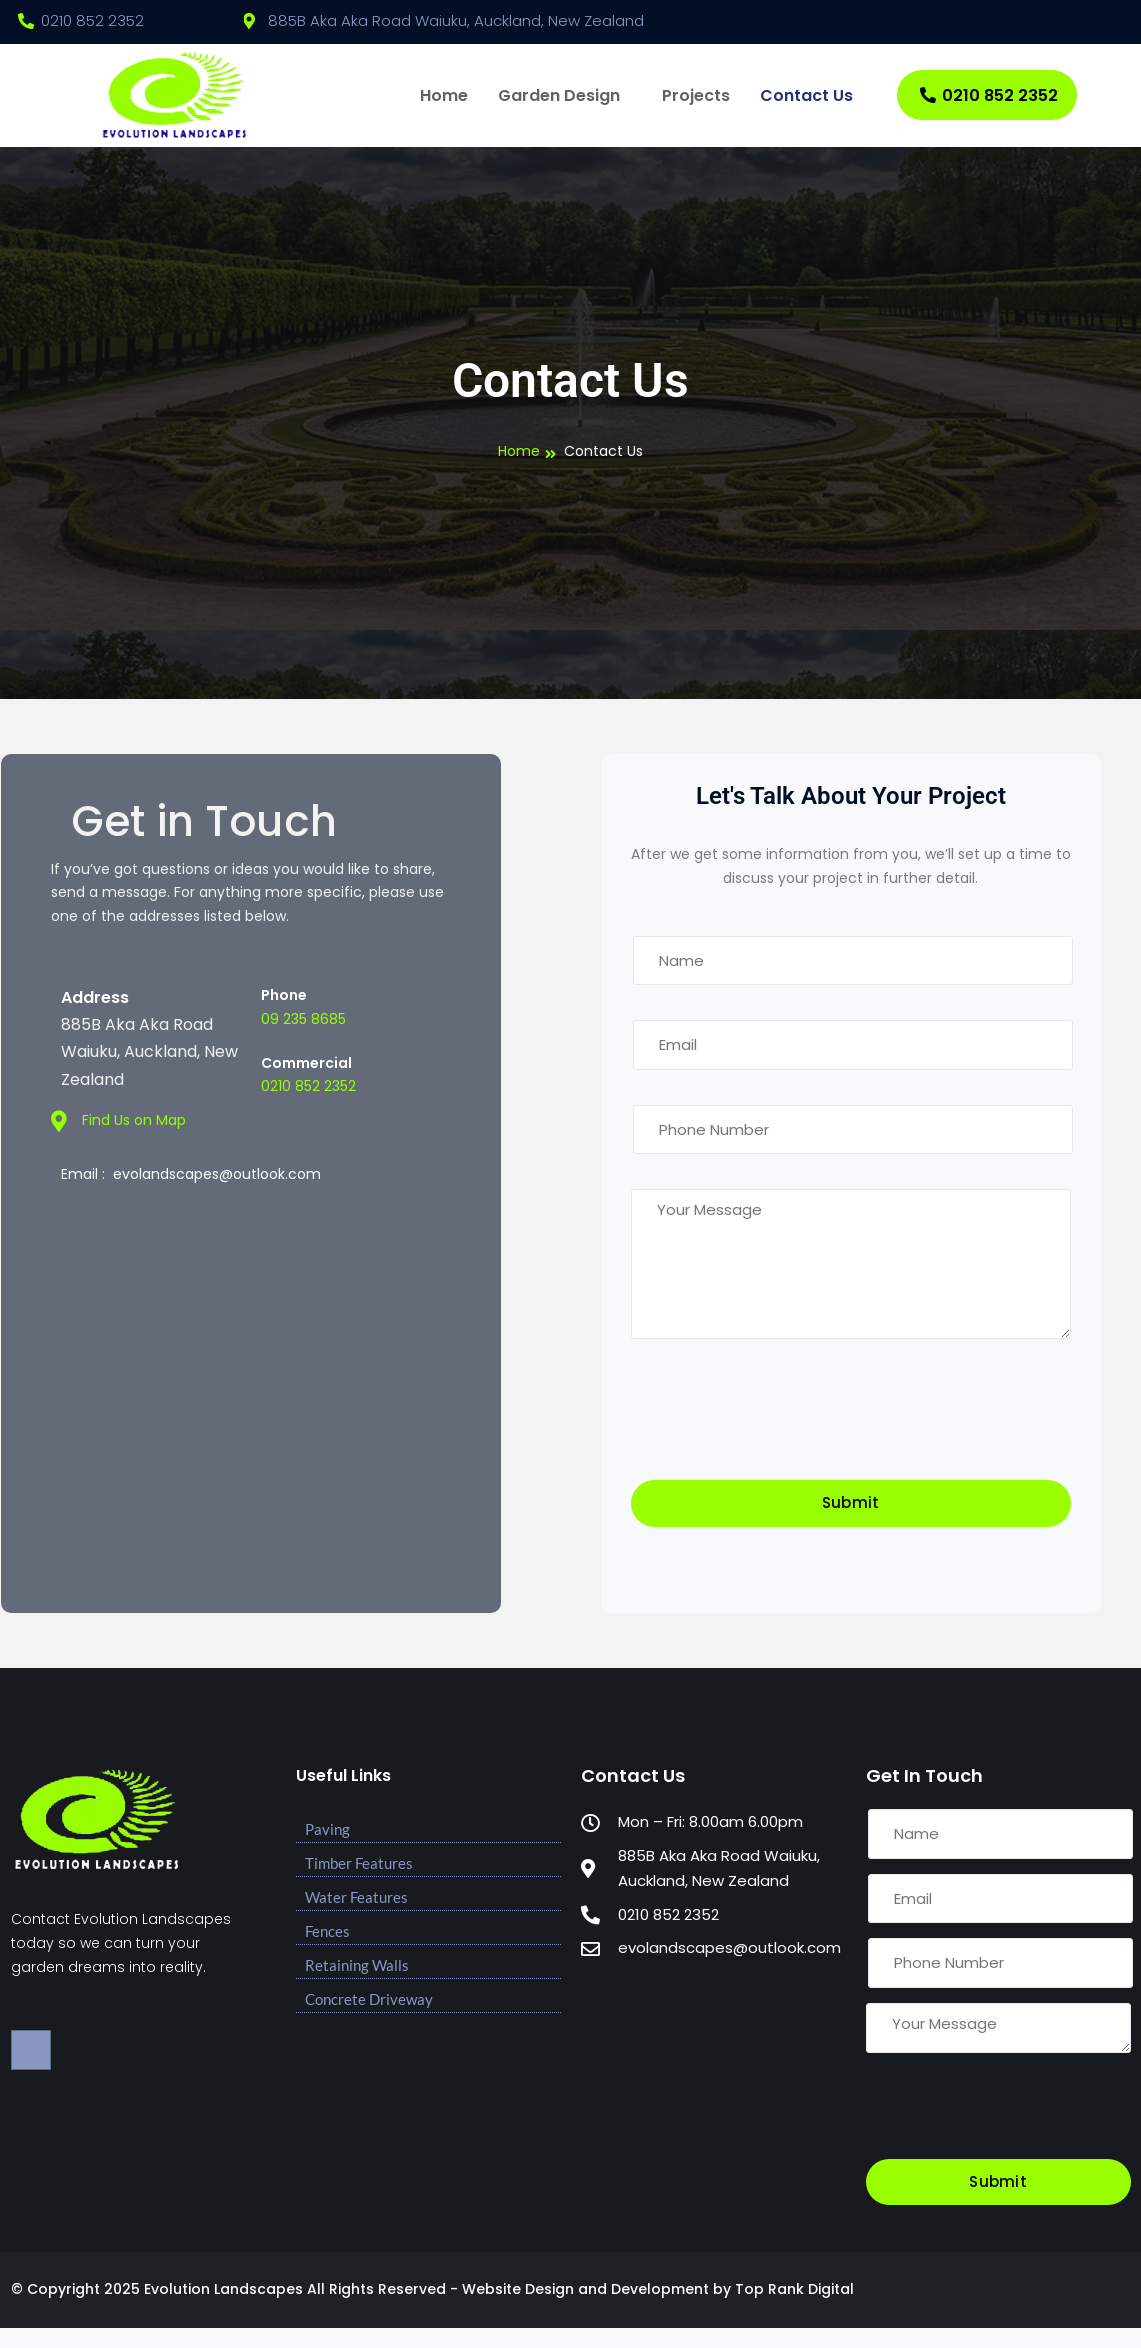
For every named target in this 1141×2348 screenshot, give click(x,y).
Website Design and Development (585, 2289)
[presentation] (783, 1421)
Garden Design (559, 95)
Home (444, 95)
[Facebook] (1101, 22)
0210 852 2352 (989, 95)
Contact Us (806, 95)
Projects (696, 95)
